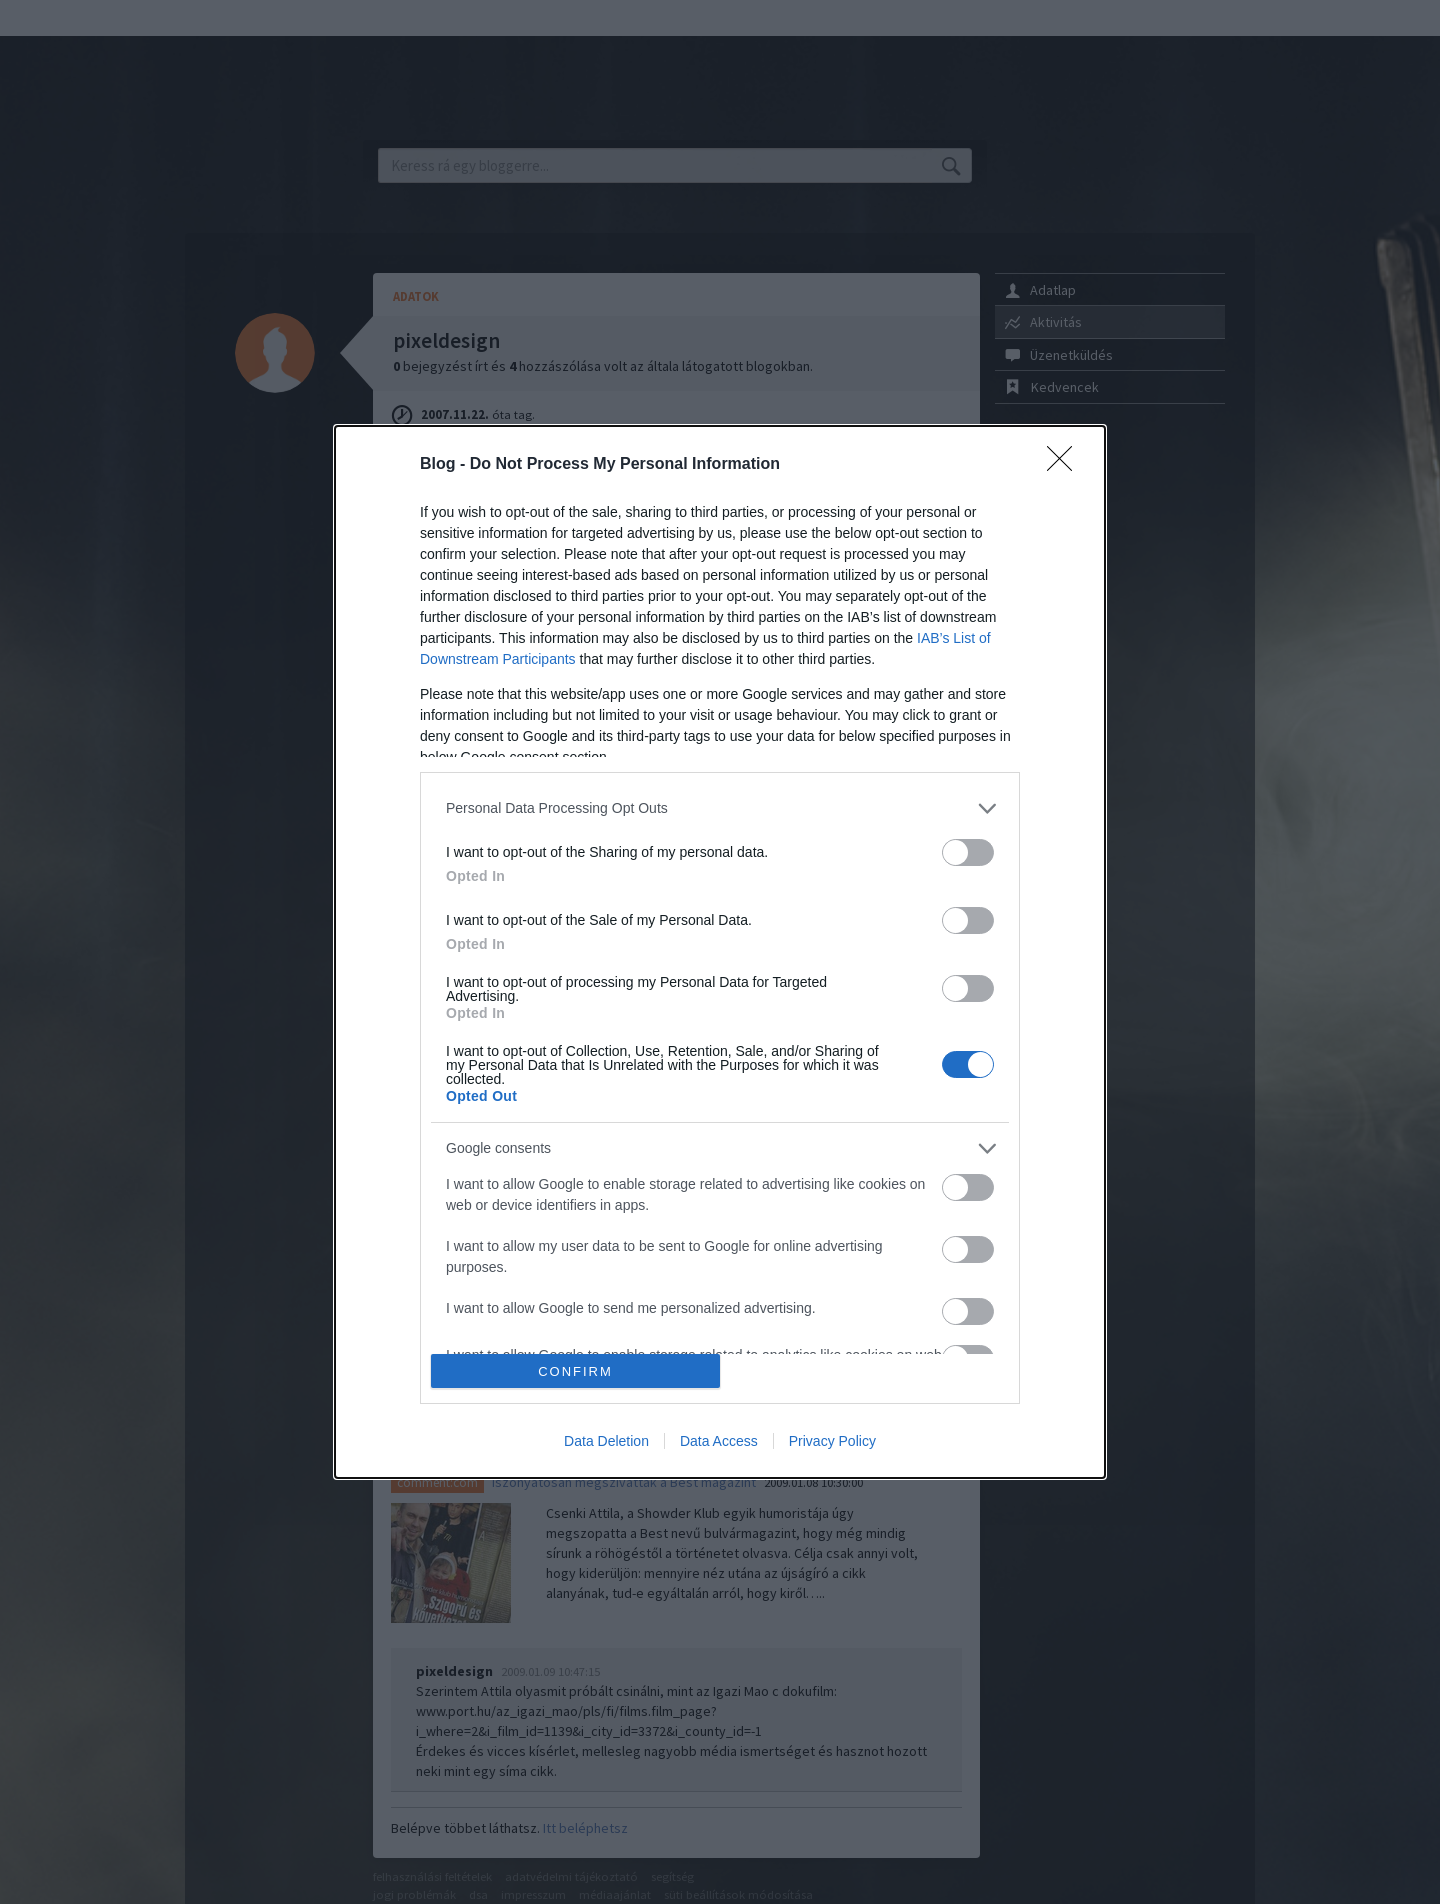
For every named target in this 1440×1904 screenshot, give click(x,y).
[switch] (968, 852)
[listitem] (720, 808)
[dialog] (720, 952)
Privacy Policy (832, 1441)
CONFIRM (575, 1371)
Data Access (719, 1441)
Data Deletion (606, 1441)
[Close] (1066, 465)
